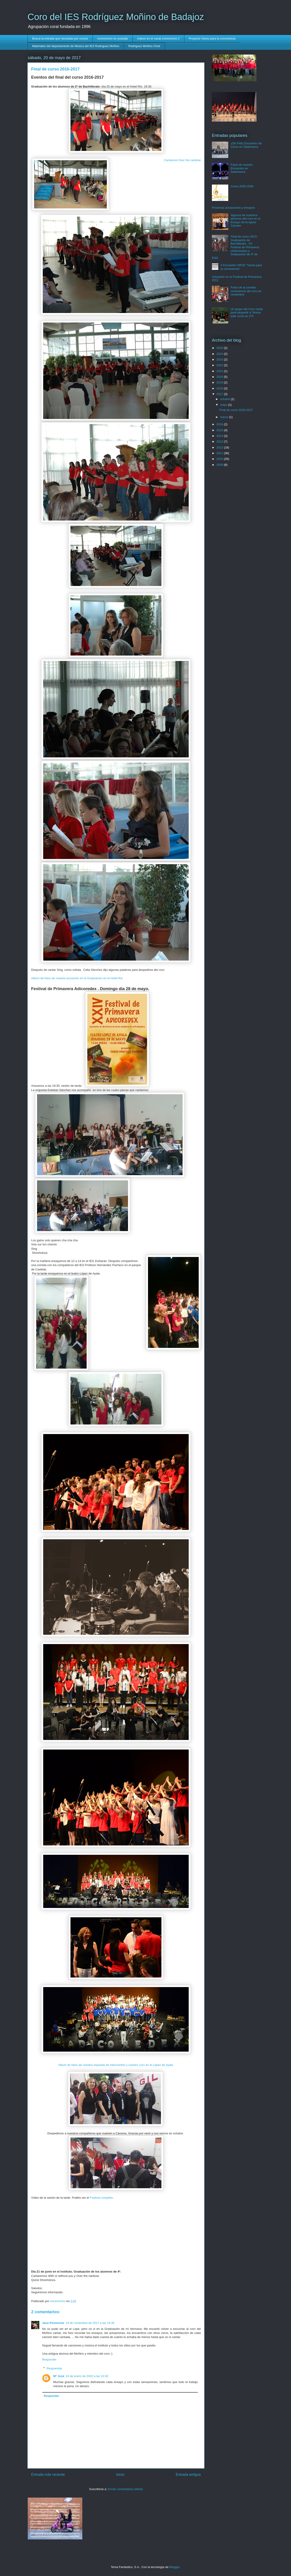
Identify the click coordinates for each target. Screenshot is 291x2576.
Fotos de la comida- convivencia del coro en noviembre (246, 291)
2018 (220, 388)
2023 (220, 359)
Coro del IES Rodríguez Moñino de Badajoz (116, 17)
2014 (220, 436)
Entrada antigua (188, 2474)
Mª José (58, 2376)
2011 (220, 453)
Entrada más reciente (48, 2474)
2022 (220, 365)
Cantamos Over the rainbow (182, 160)
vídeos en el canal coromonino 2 (158, 38)
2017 (220, 394)
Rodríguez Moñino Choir (144, 46)
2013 (220, 441)
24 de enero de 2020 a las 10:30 (87, 2376)
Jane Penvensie (53, 2323)
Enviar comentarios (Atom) (125, 2489)
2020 (220, 376)
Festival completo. (102, 2197)
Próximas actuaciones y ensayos (233, 207)
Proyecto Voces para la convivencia (212, 38)
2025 (220, 348)
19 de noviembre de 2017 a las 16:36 (90, 2323)
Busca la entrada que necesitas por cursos (60, 38)
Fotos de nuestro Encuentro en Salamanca (242, 168)
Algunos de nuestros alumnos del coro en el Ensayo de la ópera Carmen (245, 220)
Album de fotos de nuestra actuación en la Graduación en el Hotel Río (77, 978)
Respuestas (54, 2368)
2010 (220, 459)
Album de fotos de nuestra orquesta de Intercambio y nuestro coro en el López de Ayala (116, 2065)
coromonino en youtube (112, 38)
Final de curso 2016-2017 (236, 410)
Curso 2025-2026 (242, 186)
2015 (220, 430)
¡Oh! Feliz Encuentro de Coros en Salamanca (246, 145)
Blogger (174, 2567)
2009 (220, 464)
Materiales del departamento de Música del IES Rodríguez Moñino (75, 46)
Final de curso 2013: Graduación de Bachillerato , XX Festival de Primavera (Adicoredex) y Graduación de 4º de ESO (235, 247)
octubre (225, 399)
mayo (224, 404)
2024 (220, 353)
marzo (224, 417)
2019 (220, 382)
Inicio (120, 2474)
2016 (220, 424)
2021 (220, 371)
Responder (49, 2359)
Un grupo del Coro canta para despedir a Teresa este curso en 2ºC (247, 312)
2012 (220, 447)
